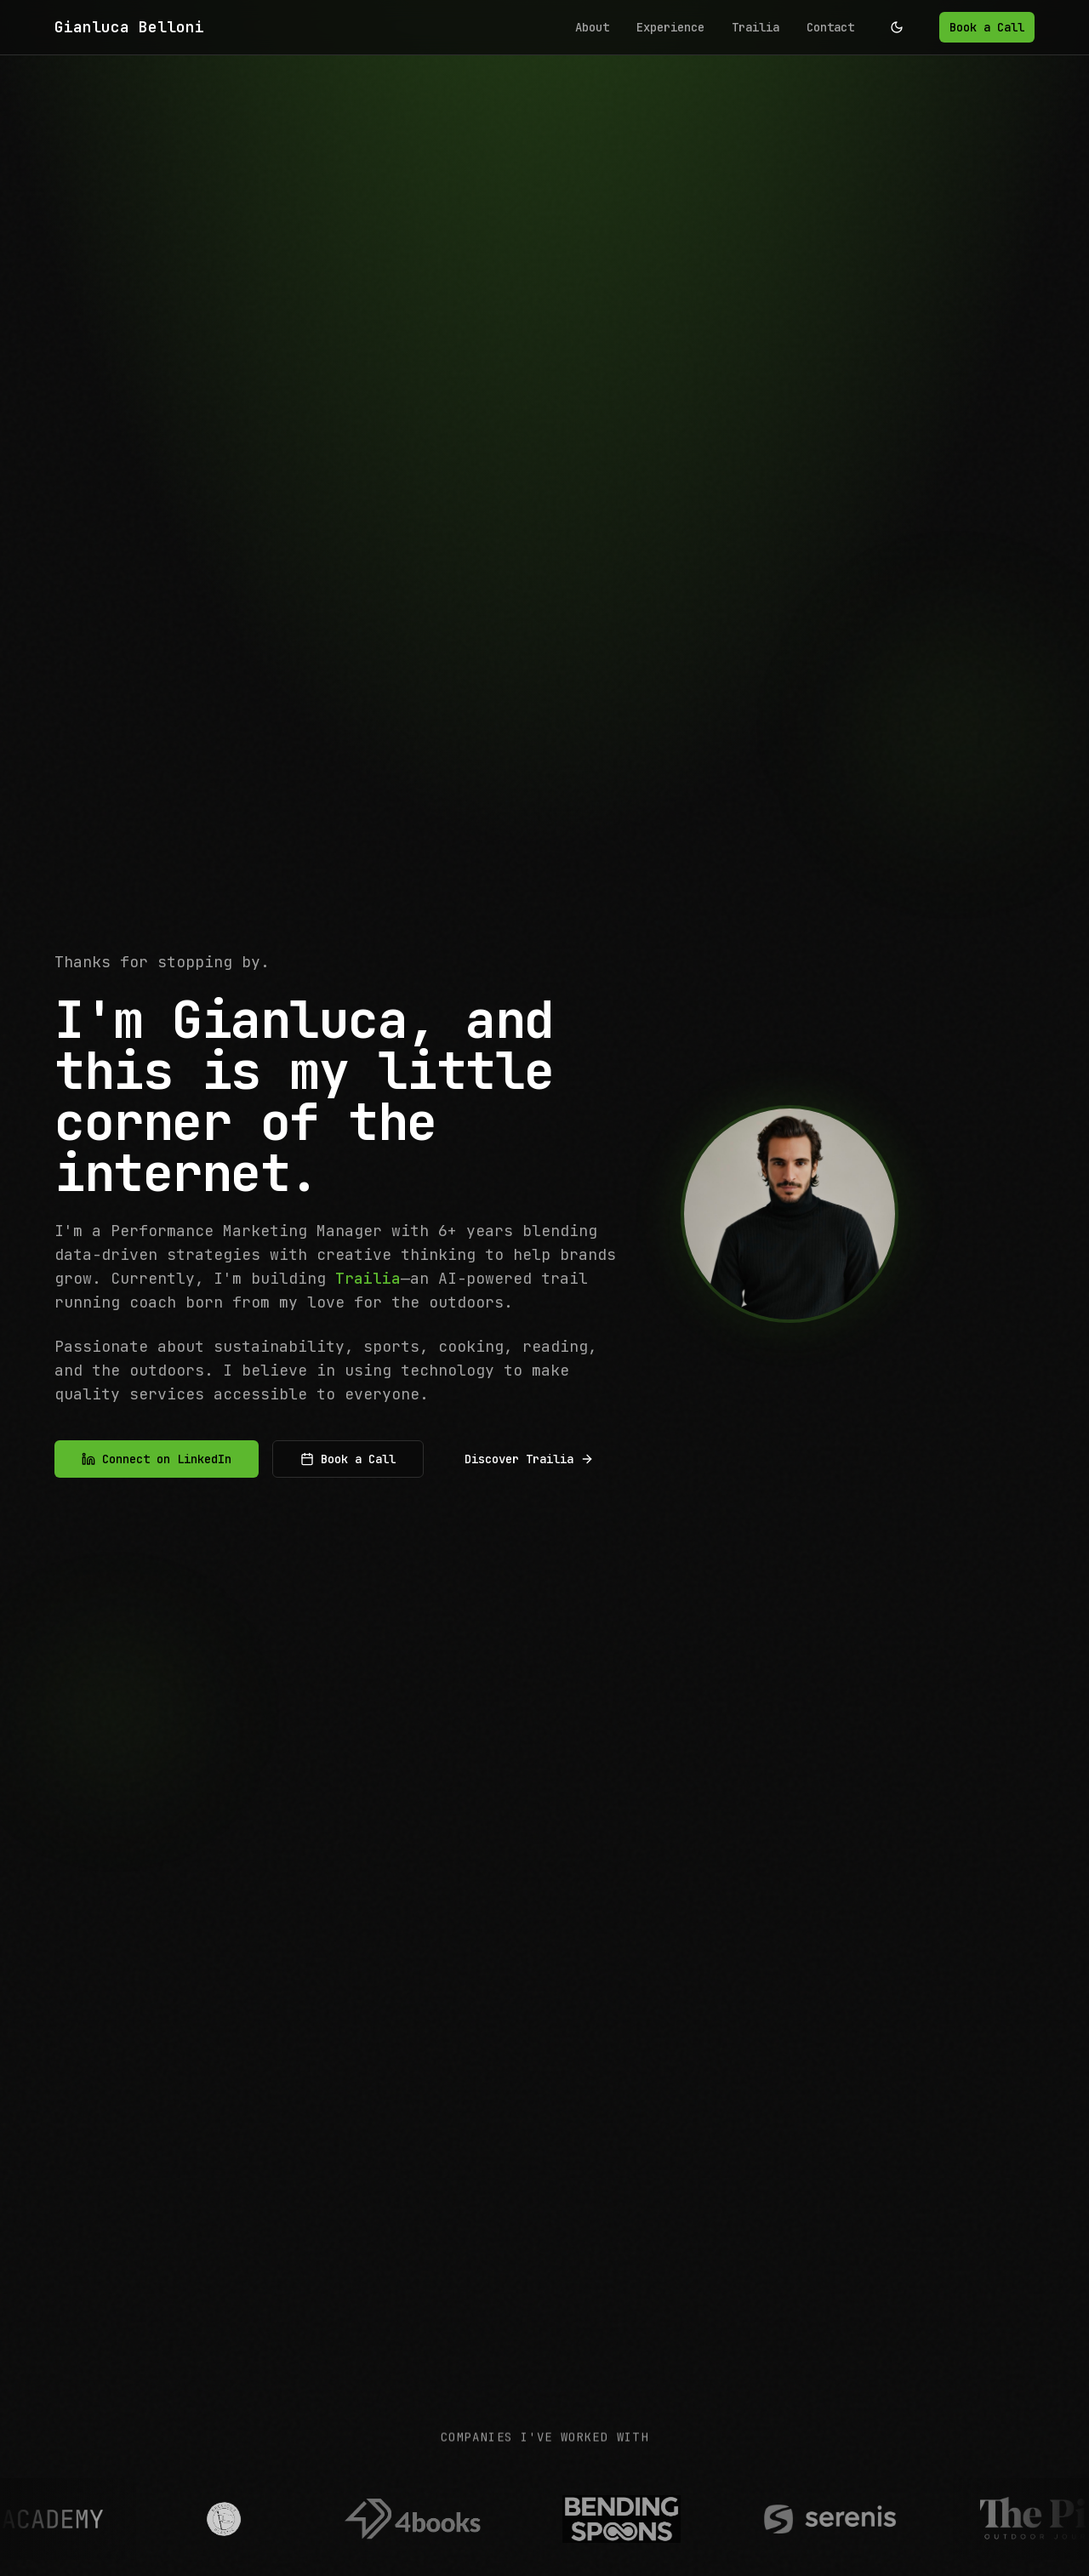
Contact (830, 27)
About (592, 27)
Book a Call (986, 27)
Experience (670, 27)
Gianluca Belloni (129, 27)
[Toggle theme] (896, 27)
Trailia (755, 27)
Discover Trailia (529, 1460)
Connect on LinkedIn (156, 1460)
